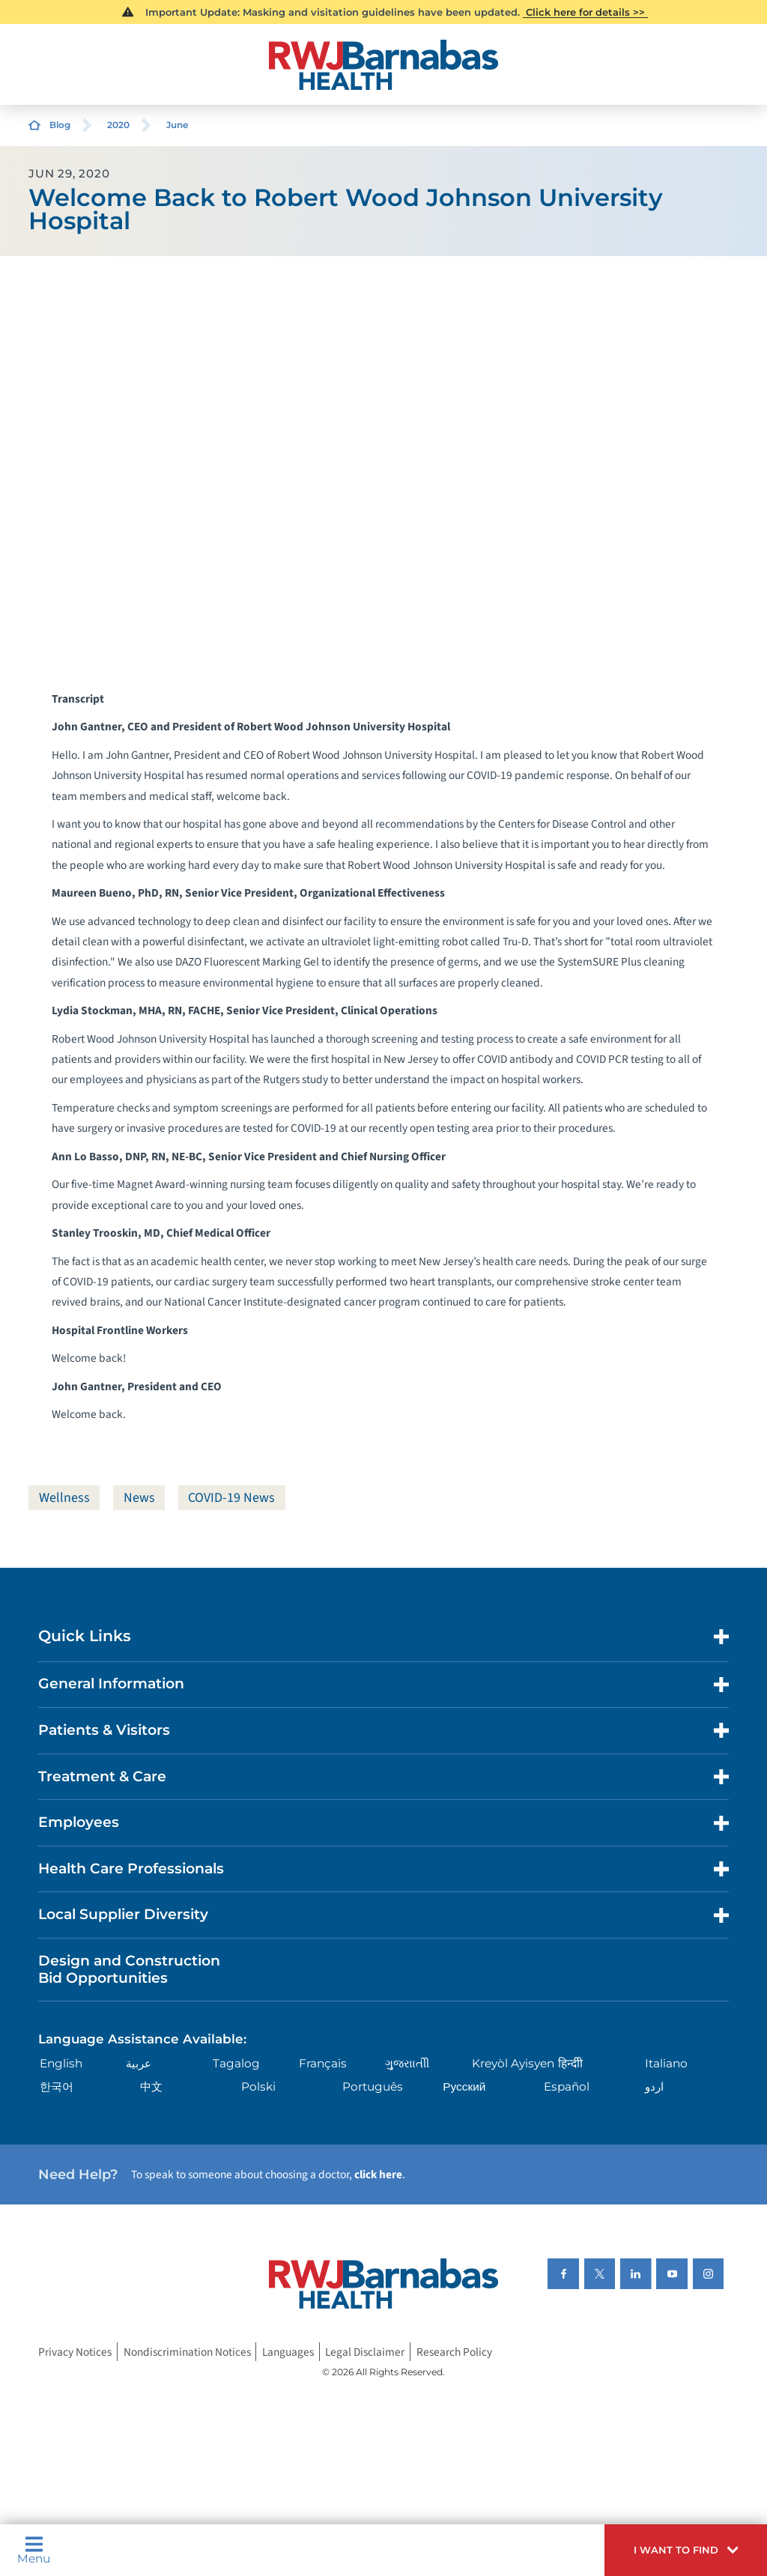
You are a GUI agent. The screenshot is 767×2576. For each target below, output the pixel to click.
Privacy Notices (75, 2352)
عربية (138, 2063)
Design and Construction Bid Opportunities (129, 1969)
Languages (288, 2352)
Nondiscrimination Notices (187, 2352)
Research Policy (454, 2352)
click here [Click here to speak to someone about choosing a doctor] (378, 2174)
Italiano (666, 2063)
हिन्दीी (570, 2063)
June (177, 124)
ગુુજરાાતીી (407, 2063)
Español (566, 2086)
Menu (33, 2550)
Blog (59, 124)
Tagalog (236, 2063)
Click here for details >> (585, 12)
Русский (464, 2086)
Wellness (64, 1497)
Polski (258, 2086)
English (61, 2063)
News (139, 1497)
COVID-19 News (231, 1497)
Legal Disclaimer (364, 2352)
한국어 (56, 2086)
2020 (118, 124)
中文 (151, 2086)
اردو (654, 2086)
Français (323, 2063)
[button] (685, 2550)
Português (372, 2086)
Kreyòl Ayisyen (513, 2063)
